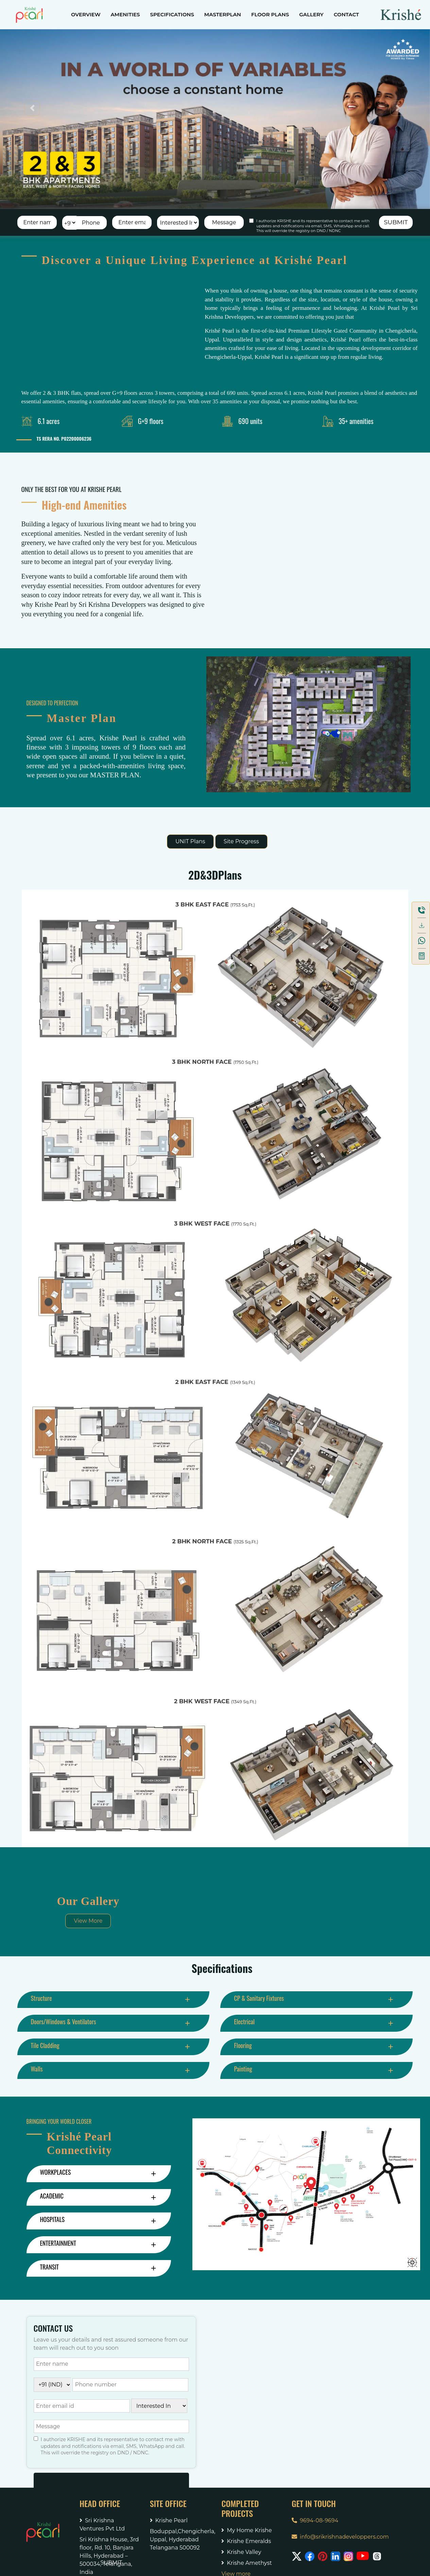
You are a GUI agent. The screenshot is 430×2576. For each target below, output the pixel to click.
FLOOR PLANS (270, 14)
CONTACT (346, 14)
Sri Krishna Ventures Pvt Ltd (102, 2524)
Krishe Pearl (169, 2520)
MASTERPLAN (222, 14)
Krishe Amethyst (246, 2563)
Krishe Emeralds (246, 2541)
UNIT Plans (190, 841)
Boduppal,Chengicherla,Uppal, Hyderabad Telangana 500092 (180, 2539)
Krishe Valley (241, 2552)
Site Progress (241, 841)
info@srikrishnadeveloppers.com (340, 2537)
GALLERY (311, 14)
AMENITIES (125, 14)
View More (88, 1921)
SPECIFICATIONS (172, 14)
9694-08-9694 (315, 2520)
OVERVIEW (86, 14)
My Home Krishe (246, 2530)
